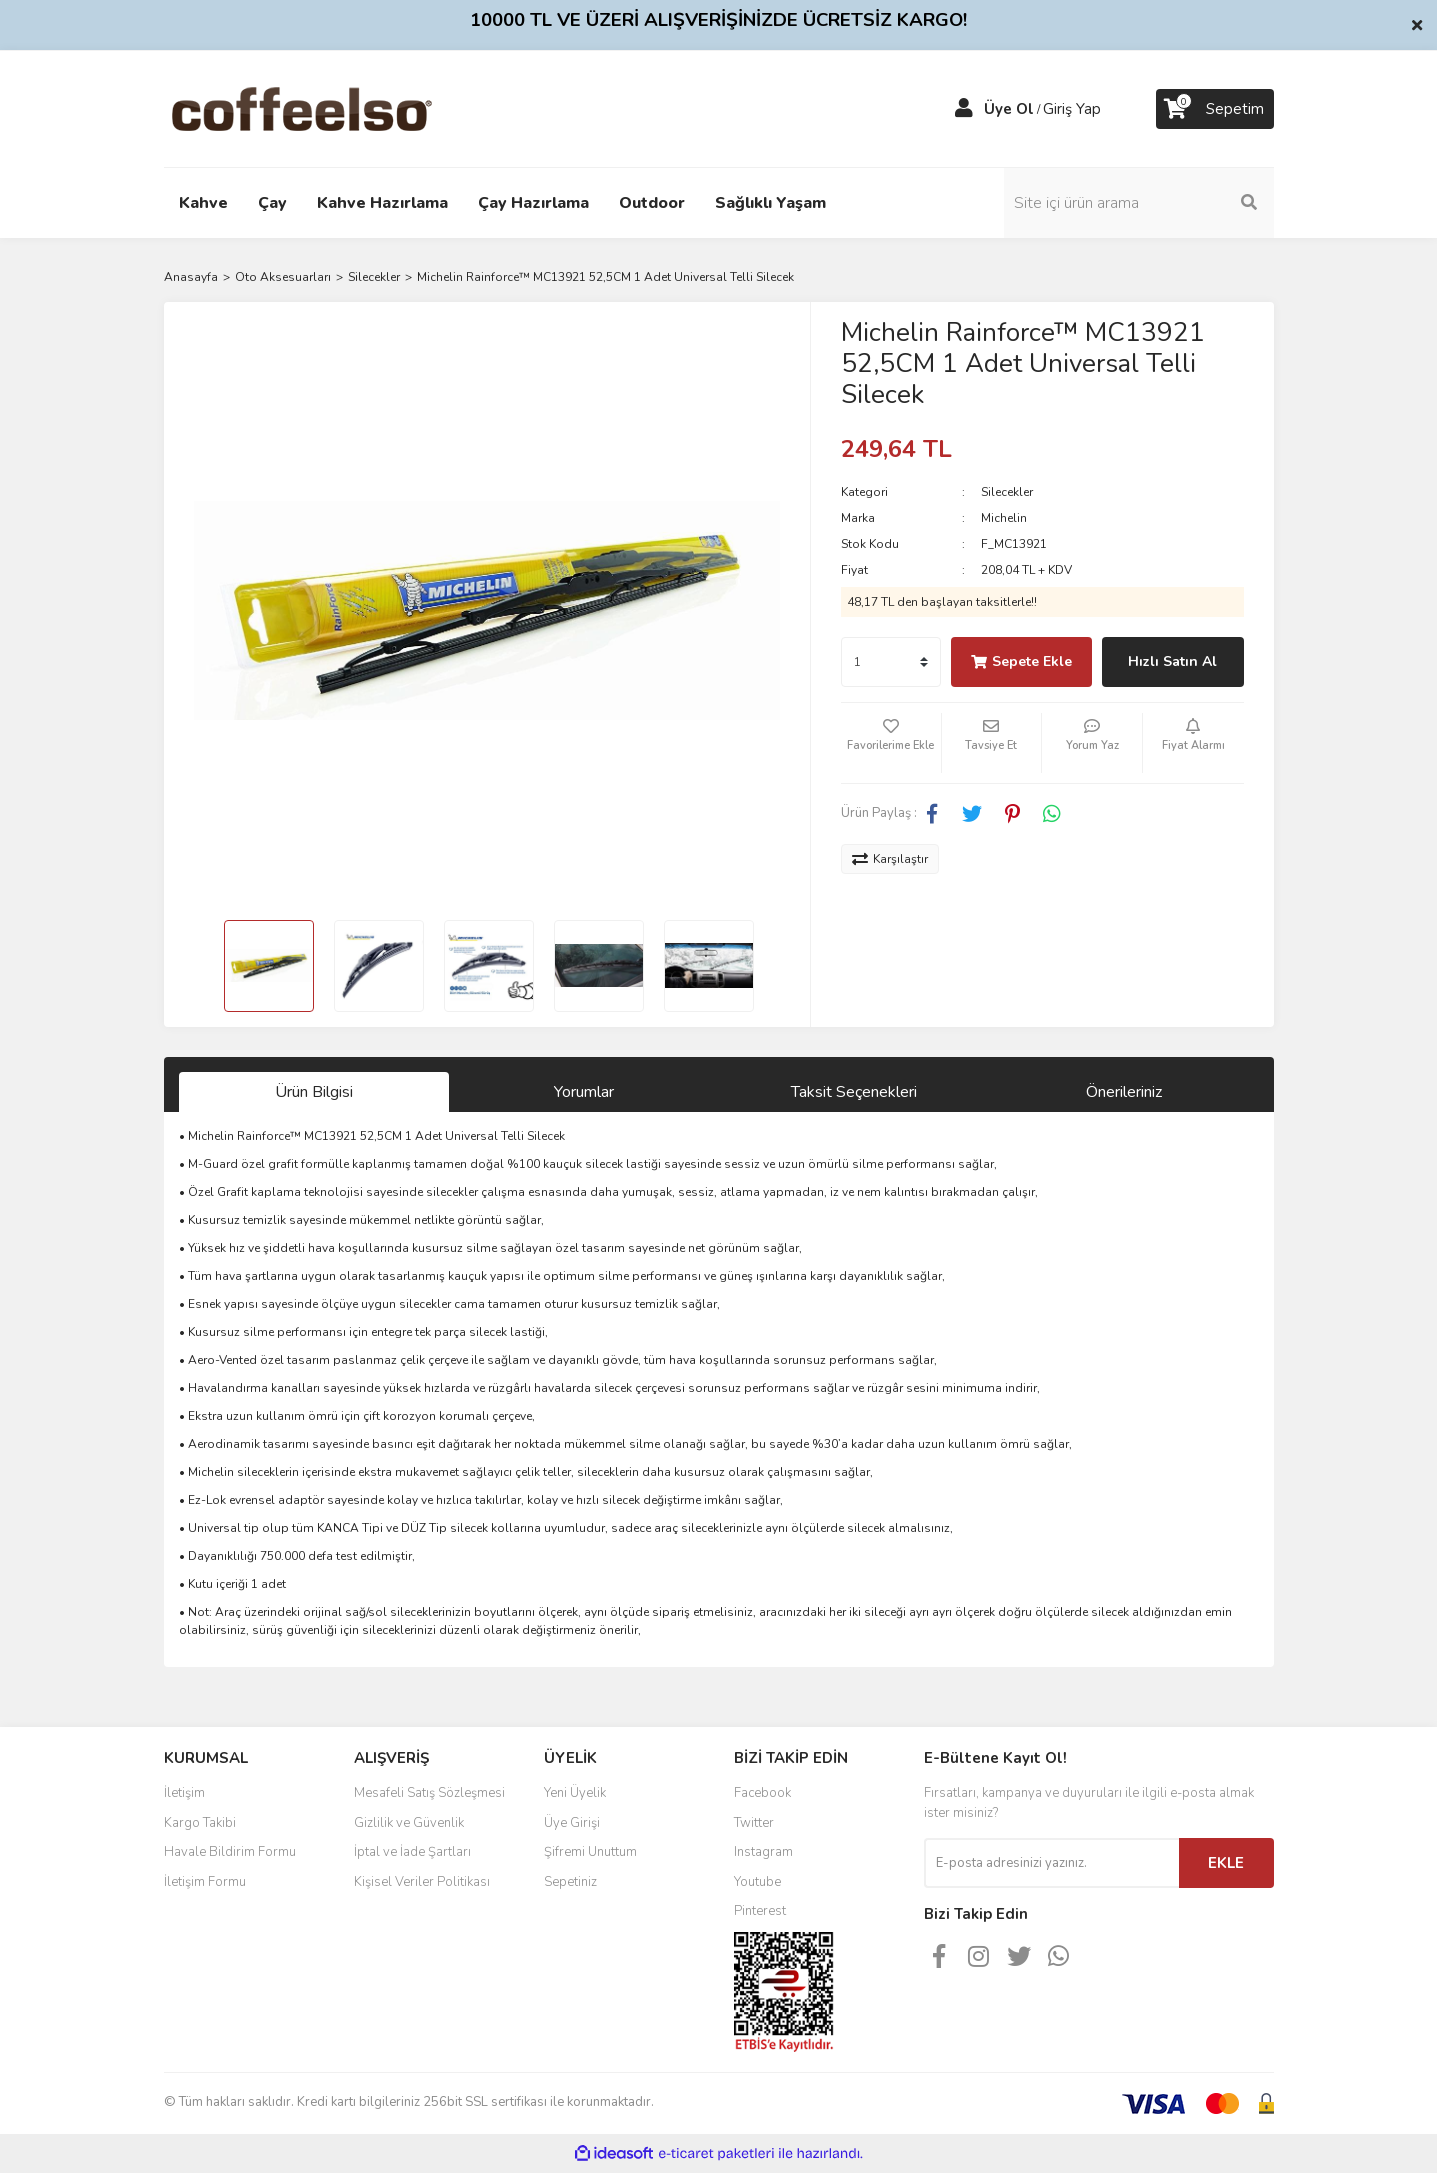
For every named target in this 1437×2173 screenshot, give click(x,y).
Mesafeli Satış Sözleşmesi (429, 1793)
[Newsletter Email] (1051, 1863)
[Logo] (333, 108)
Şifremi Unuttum (590, 1852)
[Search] (1139, 203)
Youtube (757, 1882)
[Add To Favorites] (891, 743)
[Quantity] (891, 662)
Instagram (763, 1852)
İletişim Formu (205, 1882)
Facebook (762, 1793)
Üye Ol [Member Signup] (1009, 109)
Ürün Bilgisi (314, 1092)
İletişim (184, 1793)
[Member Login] (964, 109)
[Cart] (1215, 109)
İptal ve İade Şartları (412, 1852)
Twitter (754, 1823)
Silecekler (1007, 492)
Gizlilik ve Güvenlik (409, 1823)
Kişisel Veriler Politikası (422, 1882)
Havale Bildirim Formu (230, 1852)
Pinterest (760, 1911)
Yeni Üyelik (575, 1793)
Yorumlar (584, 1092)
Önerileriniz (1124, 1092)
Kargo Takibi (200, 1823)
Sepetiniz (570, 1882)
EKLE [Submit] (1226, 1863)
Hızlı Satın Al (1172, 661)
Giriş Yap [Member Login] (1072, 109)
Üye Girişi (572, 1823)
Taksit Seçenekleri (854, 1092)
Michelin (1004, 518)
